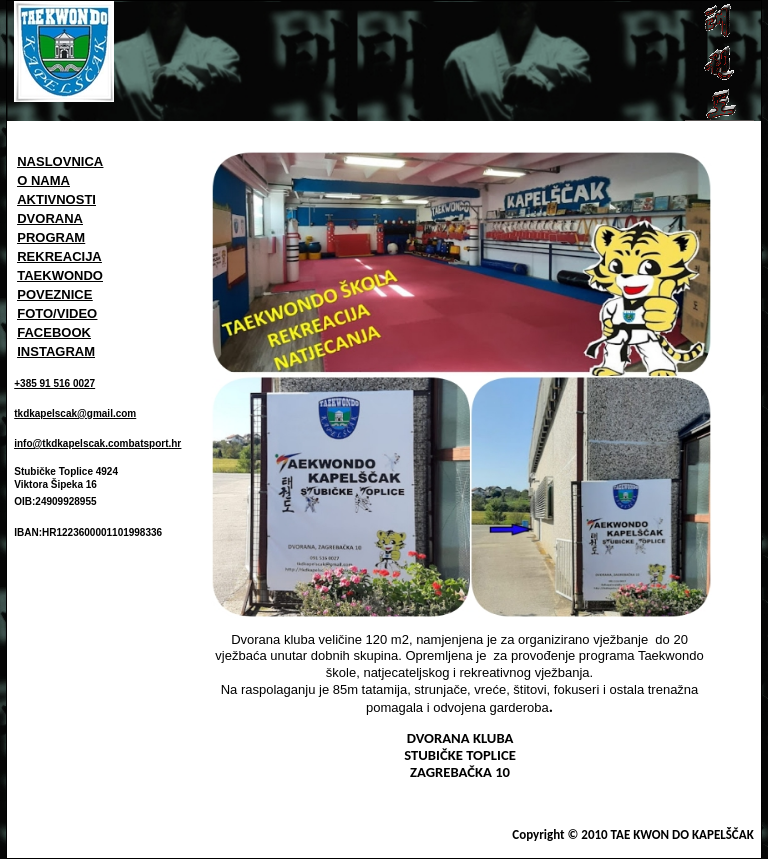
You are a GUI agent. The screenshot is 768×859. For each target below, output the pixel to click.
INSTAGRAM (56, 351)
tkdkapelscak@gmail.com (75, 413)
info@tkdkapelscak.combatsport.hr (97, 443)
